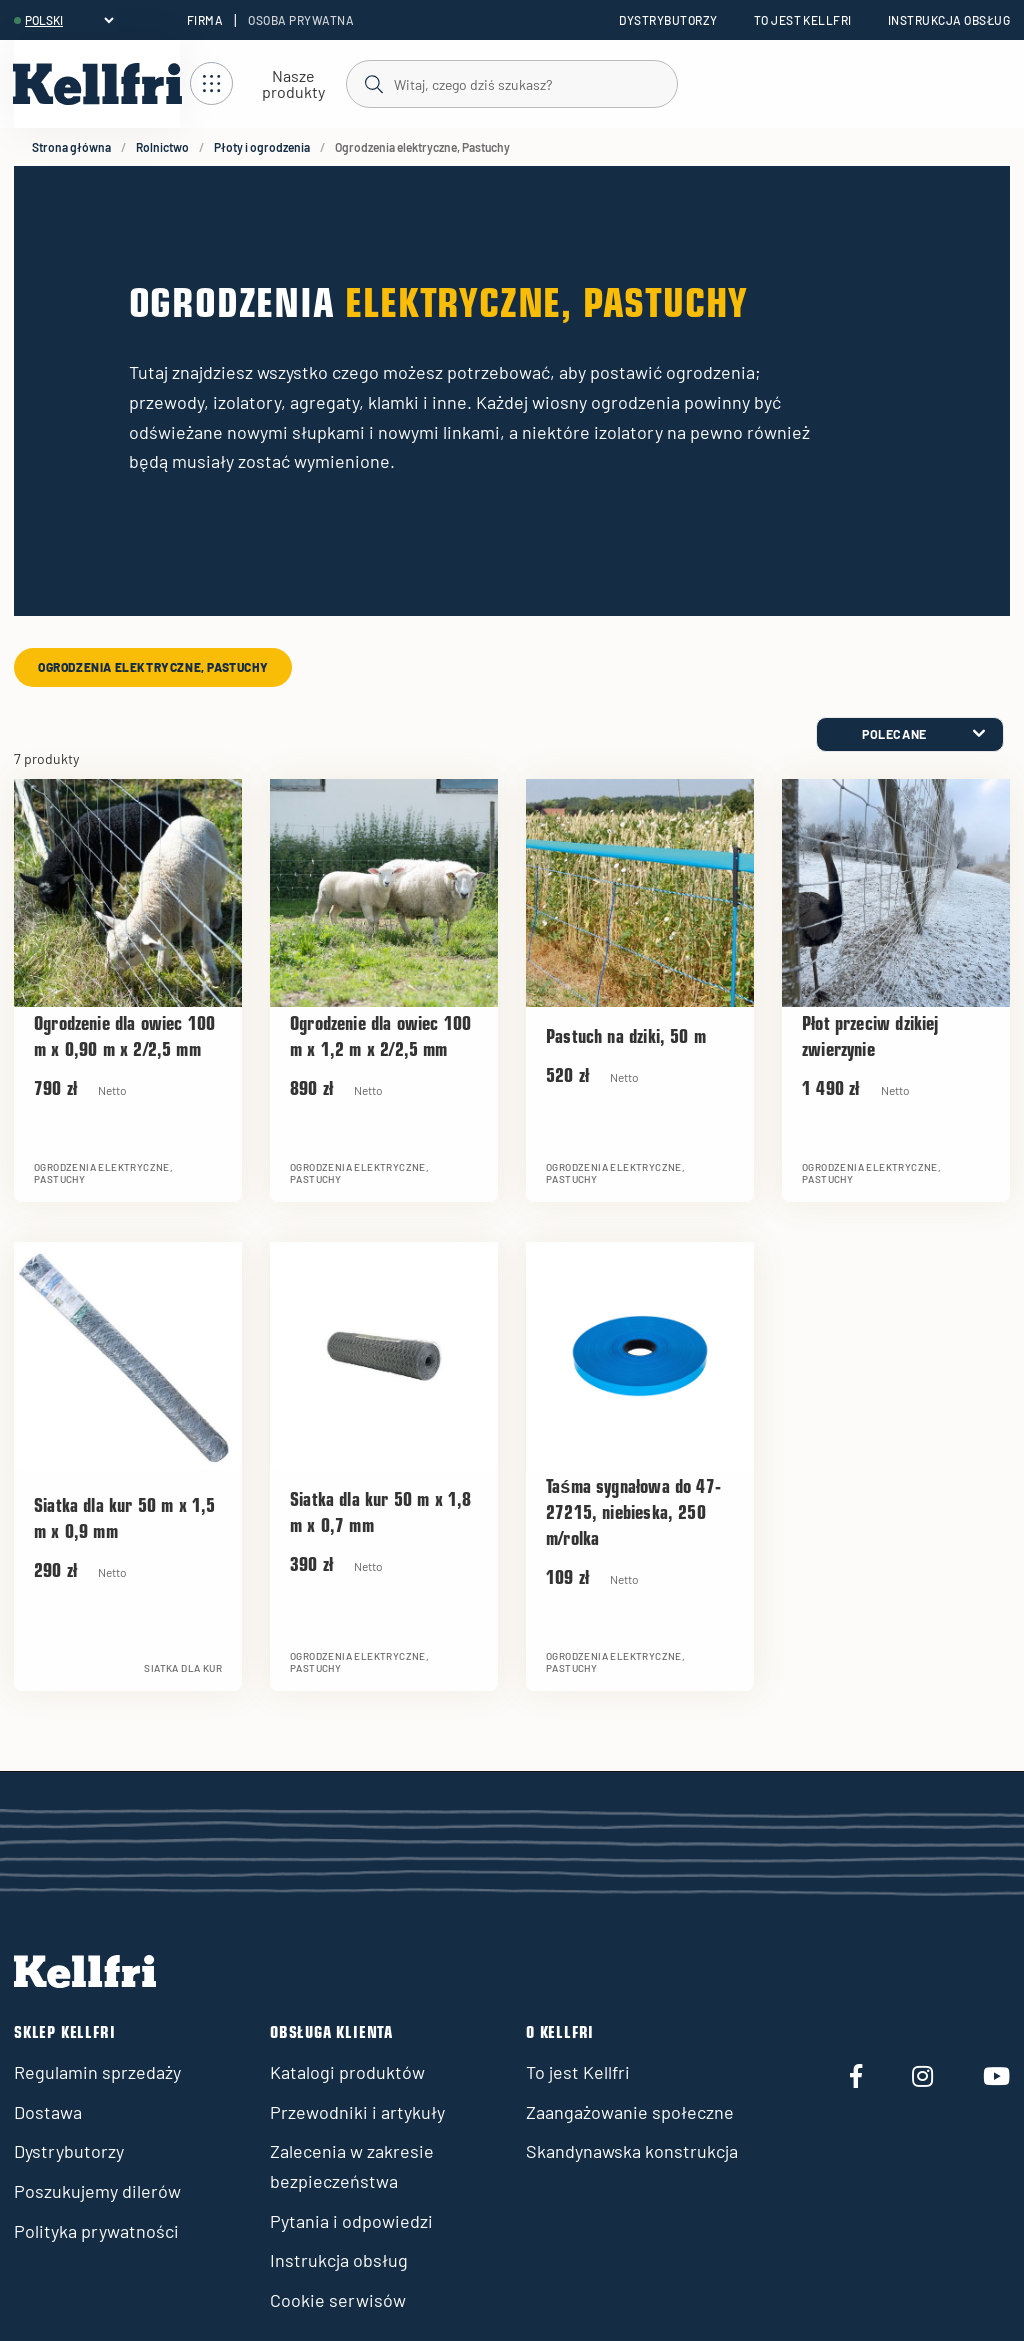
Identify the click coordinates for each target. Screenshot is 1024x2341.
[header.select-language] (69, 20)
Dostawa (48, 2112)
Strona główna (71, 147)
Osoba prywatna (301, 20)
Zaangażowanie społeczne (630, 2112)
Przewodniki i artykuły (357, 2112)
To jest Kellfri (803, 20)
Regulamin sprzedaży (97, 2072)
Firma (205, 20)
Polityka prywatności (96, 2231)
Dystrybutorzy (668, 20)
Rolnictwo (162, 147)
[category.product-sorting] (910, 734)
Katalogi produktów (347, 2072)
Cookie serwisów (338, 2300)
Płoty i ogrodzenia (262, 147)
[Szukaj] (511, 83)
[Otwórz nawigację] (268, 84)
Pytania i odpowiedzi (351, 2221)
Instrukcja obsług (949, 20)
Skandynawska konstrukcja (632, 2151)
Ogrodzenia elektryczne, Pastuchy (153, 667)
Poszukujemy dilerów (97, 2191)
